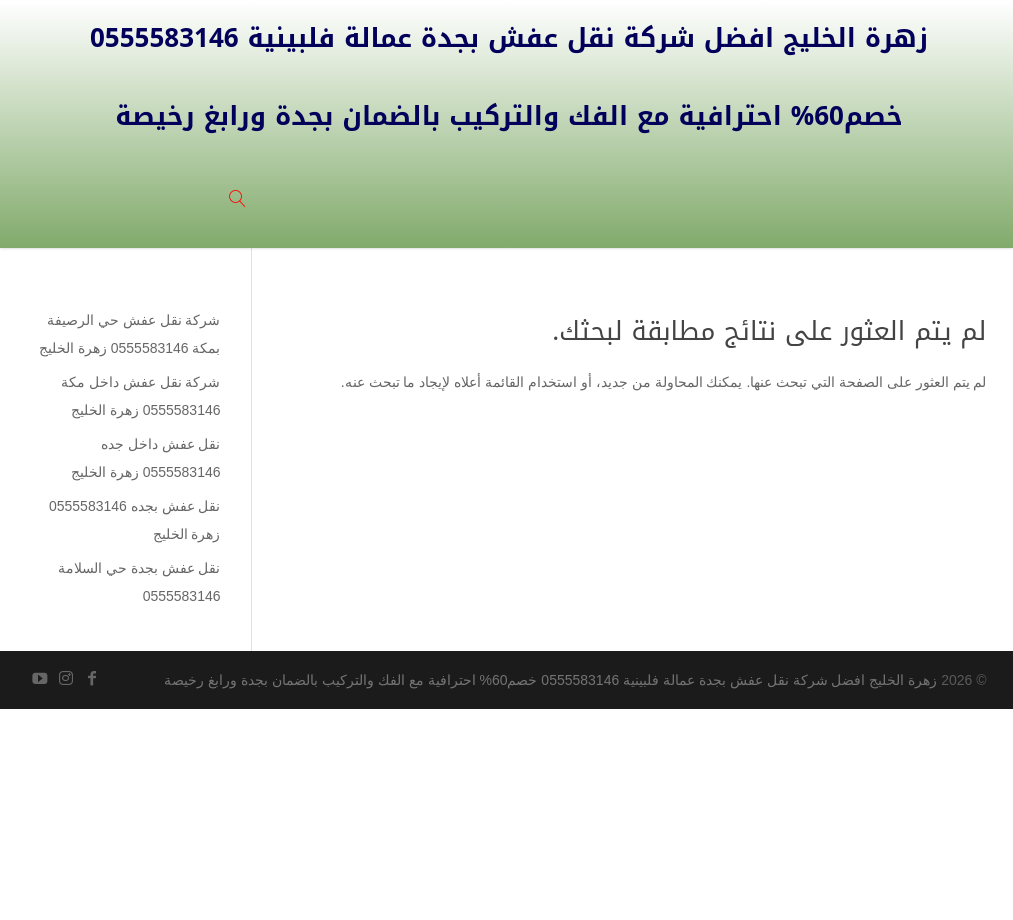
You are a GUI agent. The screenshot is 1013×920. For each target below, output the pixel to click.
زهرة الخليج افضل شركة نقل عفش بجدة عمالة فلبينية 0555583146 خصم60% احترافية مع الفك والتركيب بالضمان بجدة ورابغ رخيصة (550, 680)
